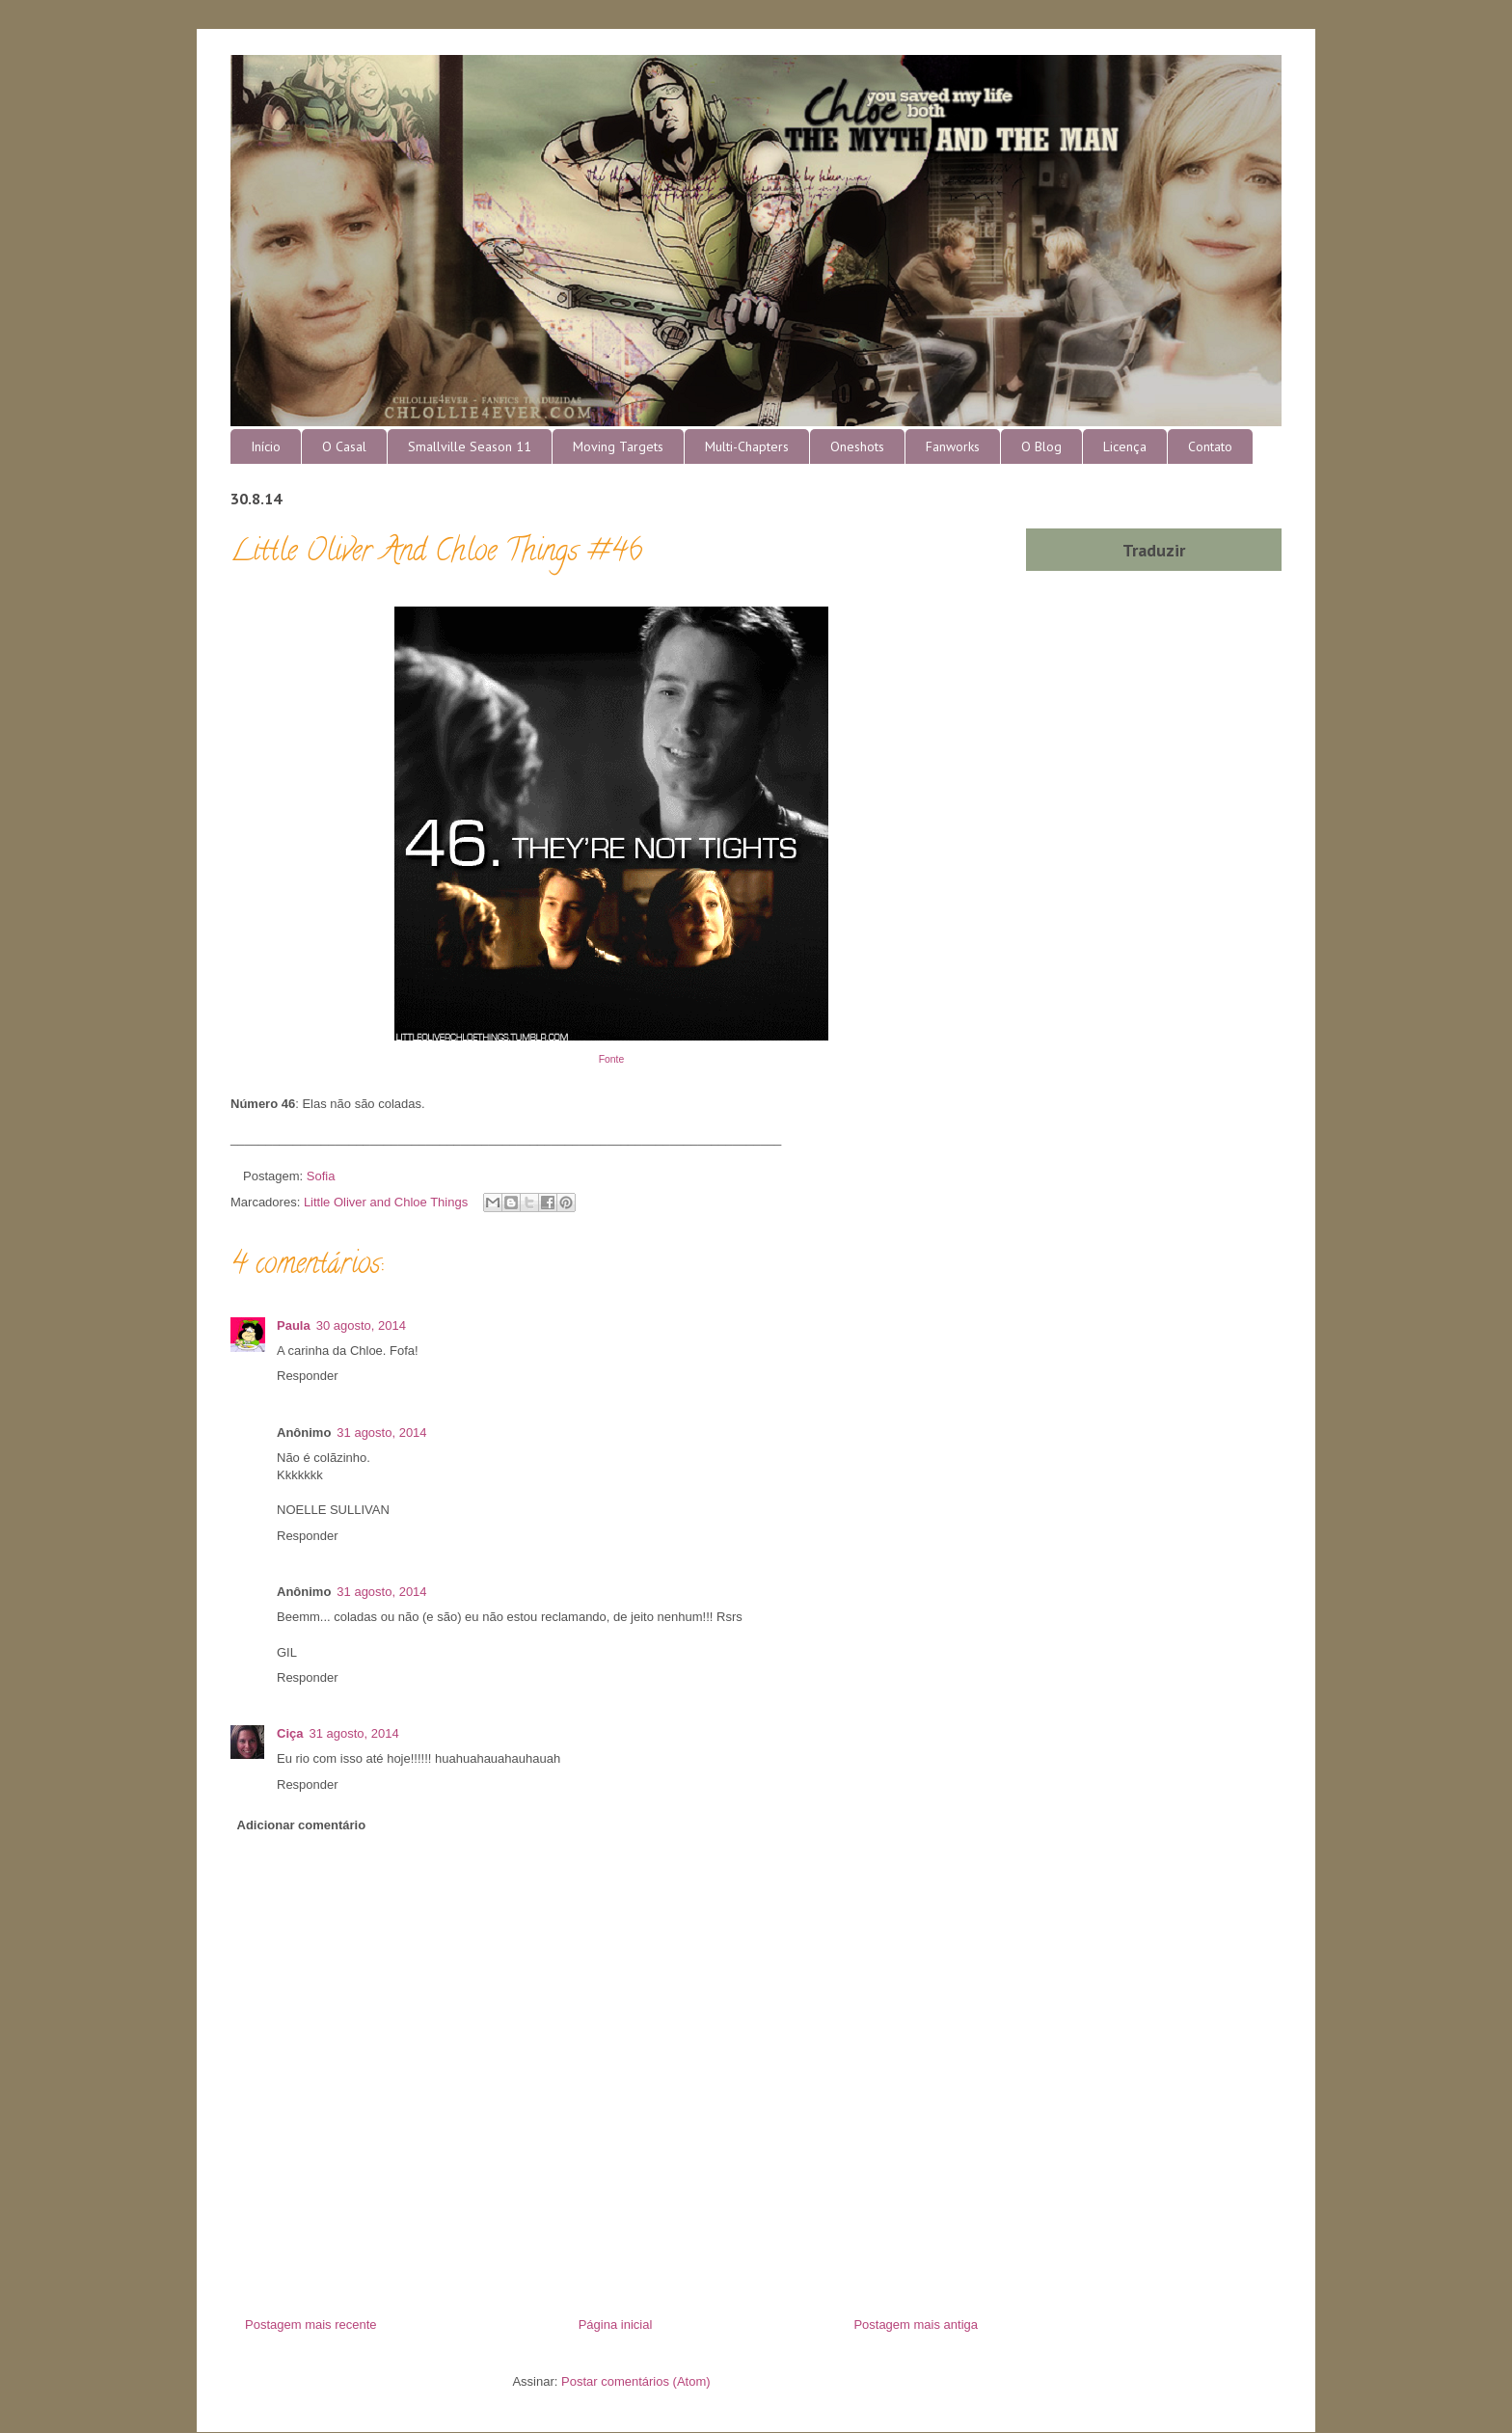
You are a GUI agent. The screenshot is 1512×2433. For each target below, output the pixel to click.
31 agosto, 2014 (381, 1432)
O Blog (1041, 446)
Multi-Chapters (747, 446)
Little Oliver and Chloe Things (386, 1202)
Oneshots (857, 446)
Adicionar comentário (301, 1825)
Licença (1125, 446)
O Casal (344, 446)
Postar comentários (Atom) (636, 2381)
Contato (1210, 446)
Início (266, 446)
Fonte (612, 1059)
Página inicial (616, 2324)
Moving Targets (618, 446)
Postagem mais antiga (915, 2324)
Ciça (290, 1733)
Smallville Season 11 (469, 446)
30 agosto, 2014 (361, 1325)
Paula (293, 1325)
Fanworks (953, 446)
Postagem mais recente (311, 2324)
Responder (307, 1375)
